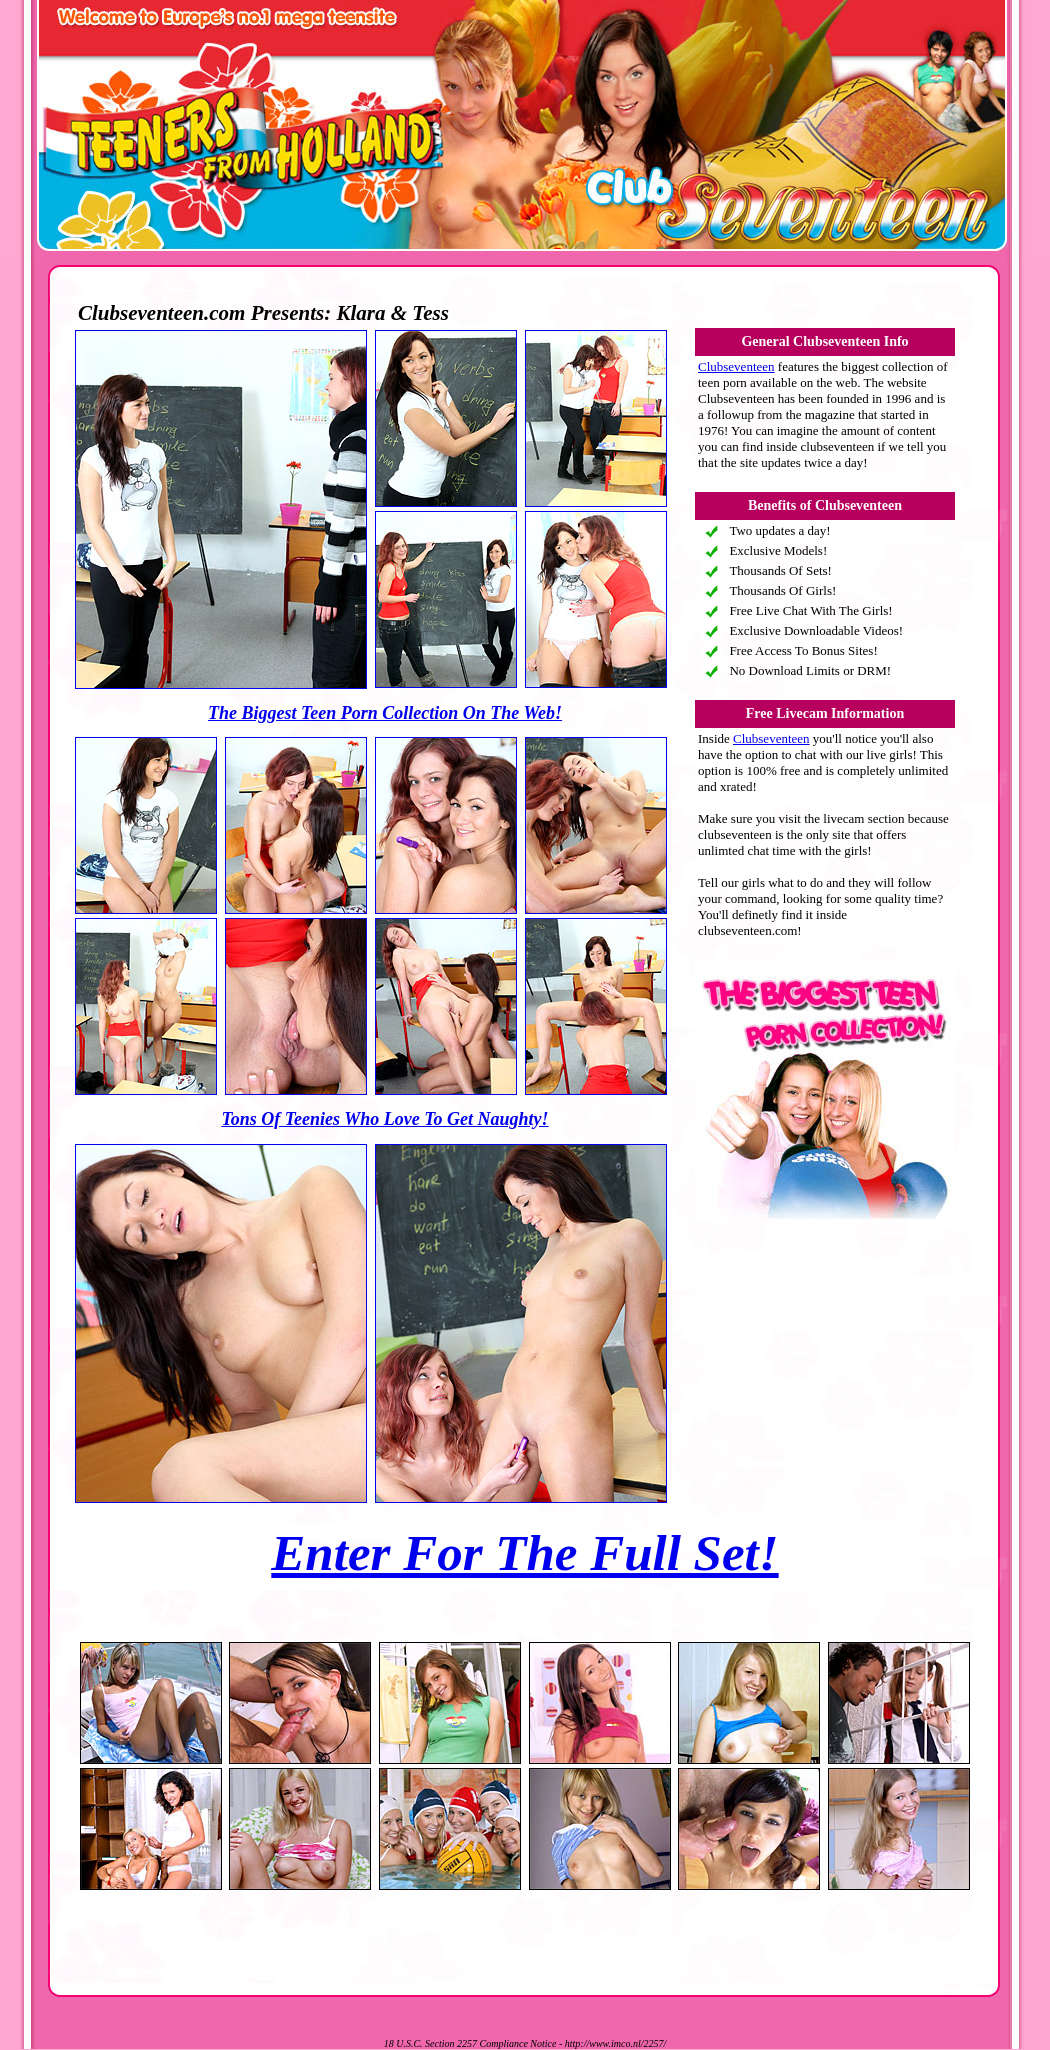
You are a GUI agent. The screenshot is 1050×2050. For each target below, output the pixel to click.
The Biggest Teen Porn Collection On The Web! (385, 713)
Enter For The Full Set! (524, 1553)
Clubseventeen (736, 366)
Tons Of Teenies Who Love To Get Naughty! (384, 1119)
